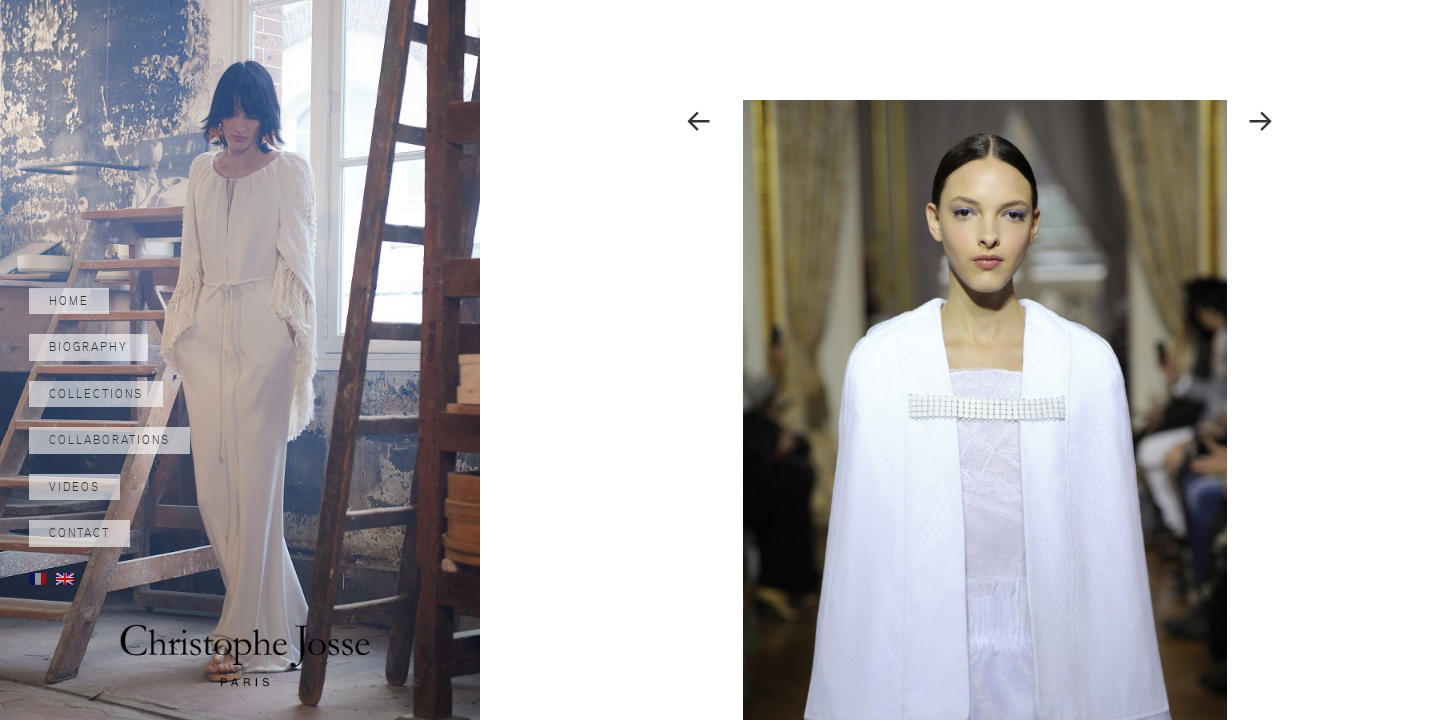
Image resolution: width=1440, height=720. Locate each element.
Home (69, 301)
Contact (79, 533)
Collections (96, 394)
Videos (74, 487)
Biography (88, 347)
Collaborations (109, 440)
